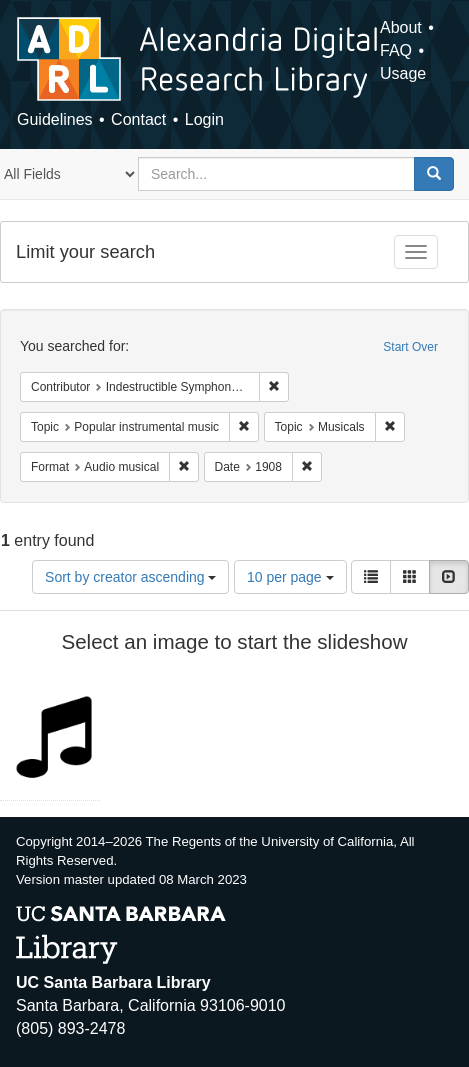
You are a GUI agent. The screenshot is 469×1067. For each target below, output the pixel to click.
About (401, 27)
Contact (138, 119)
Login (204, 119)
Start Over (410, 347)
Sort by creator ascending (130, 577)
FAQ (396, 50)
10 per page (290, 577)
